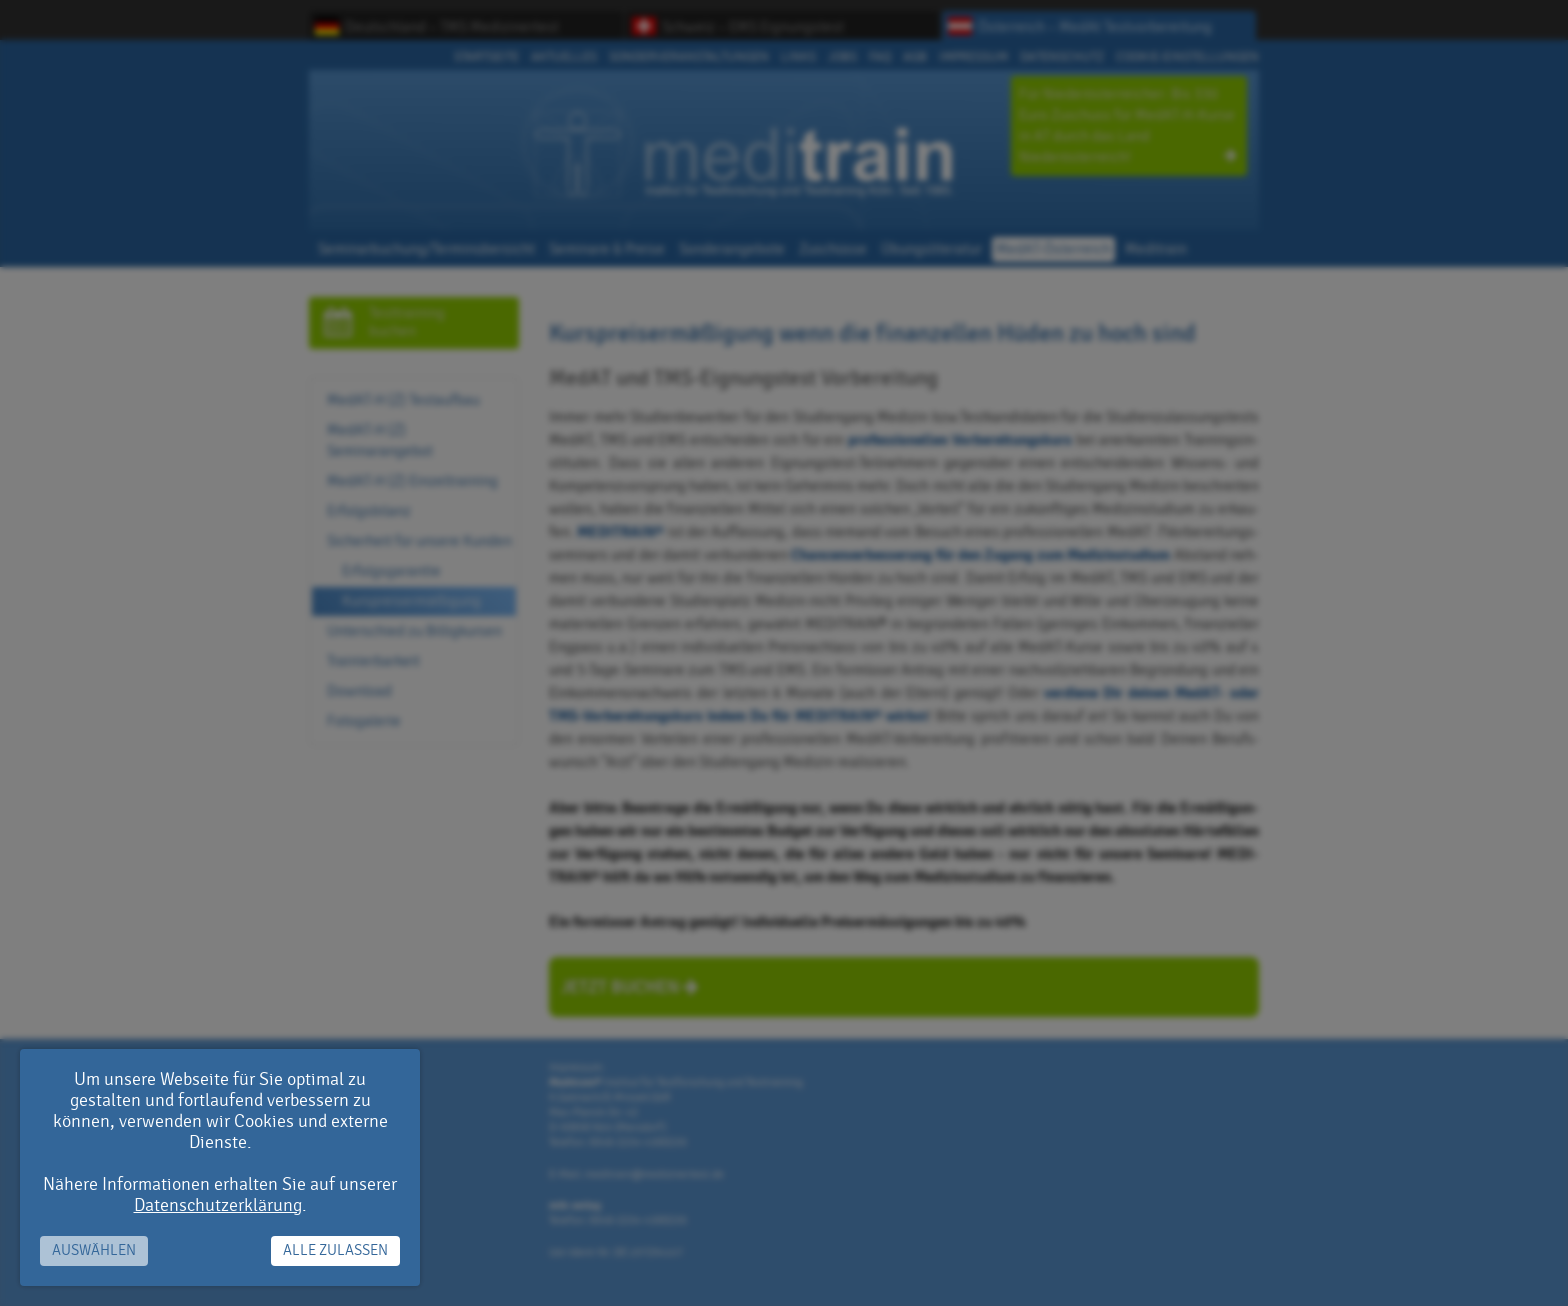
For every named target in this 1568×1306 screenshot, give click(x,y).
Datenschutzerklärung (218, 1205)
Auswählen (94, 1250)
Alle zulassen (335, 1250)
